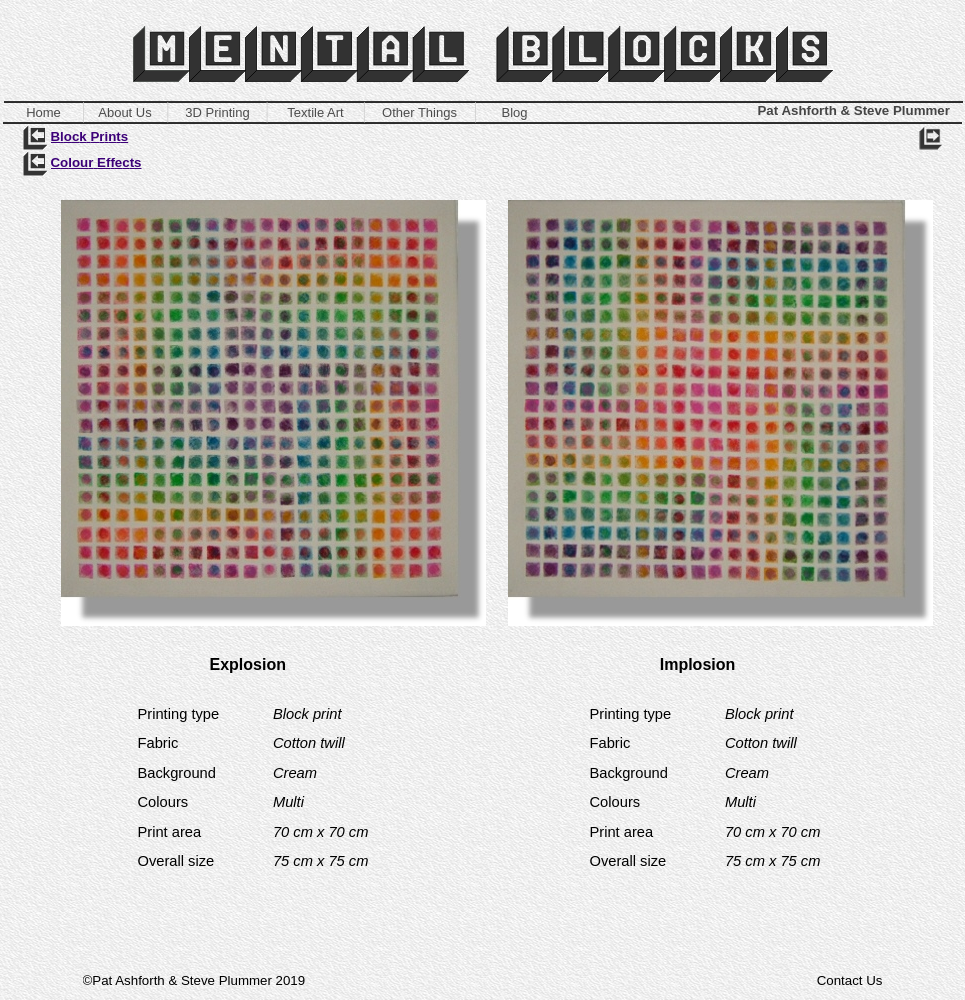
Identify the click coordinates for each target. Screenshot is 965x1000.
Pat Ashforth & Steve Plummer (854, 110)
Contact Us (850, 980)
